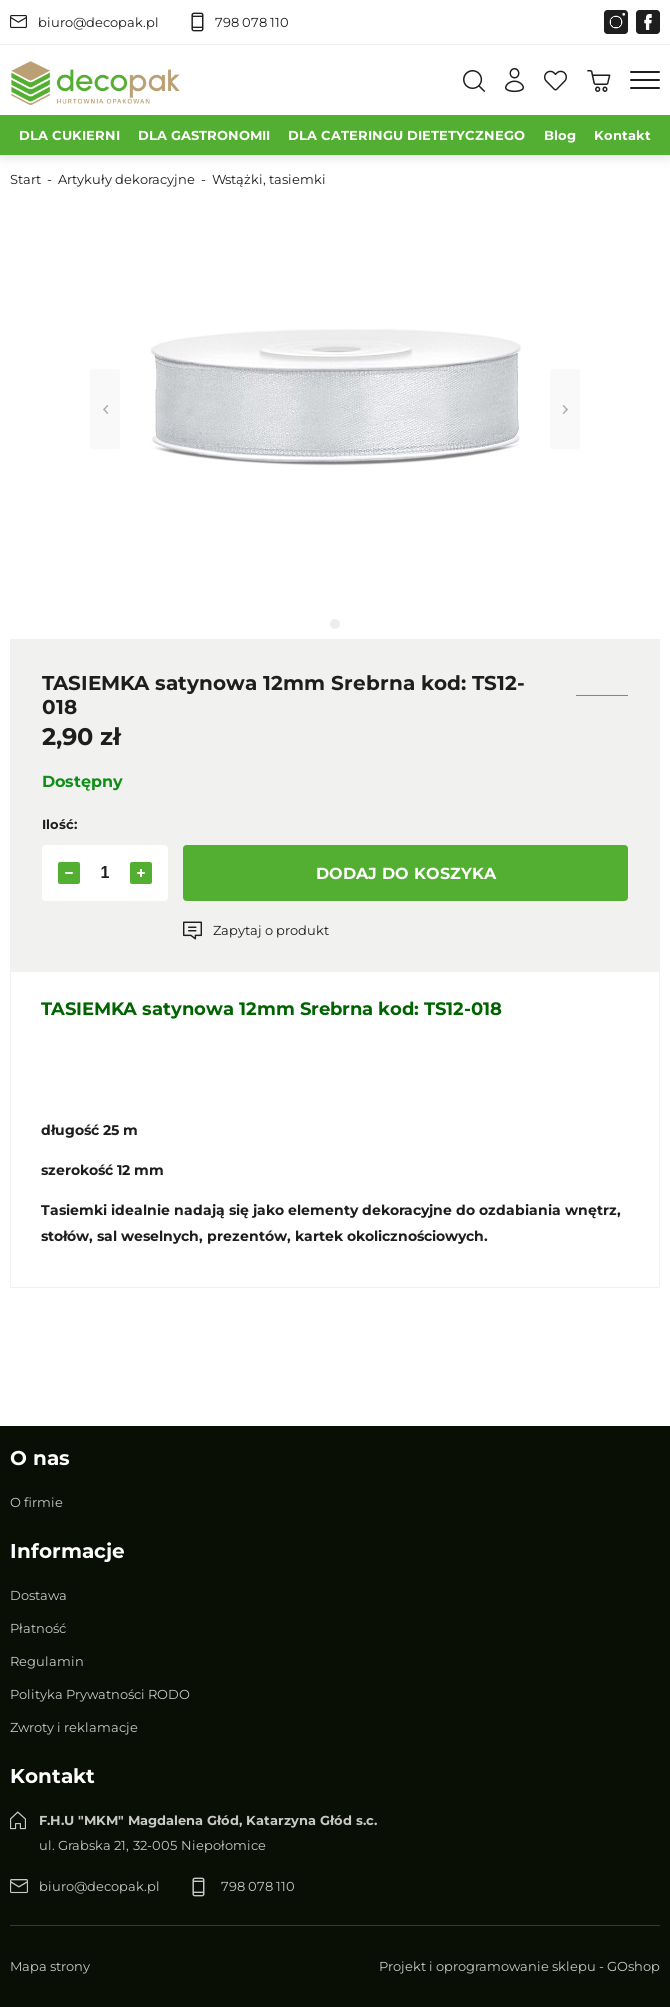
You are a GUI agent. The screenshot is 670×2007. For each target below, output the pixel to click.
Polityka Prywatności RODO (100, 1694)
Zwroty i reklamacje (74, 1727)
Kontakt (622, 135)
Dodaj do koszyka (406, 873)
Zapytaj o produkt (271, 930)
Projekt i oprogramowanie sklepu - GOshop (519, 1966)
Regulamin (47, 1661)
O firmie (36, 1502)
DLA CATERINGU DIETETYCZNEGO (406, 135)
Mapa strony (50, 1966)
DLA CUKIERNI (69, 135)
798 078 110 (252, 22)
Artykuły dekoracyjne (126, 179)
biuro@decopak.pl (98, 22)
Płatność (38, 1628)
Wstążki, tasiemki (269, 179)
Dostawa (38, 1595)
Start (25, 179)
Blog (560, 135)
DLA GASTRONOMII (204, 135)
